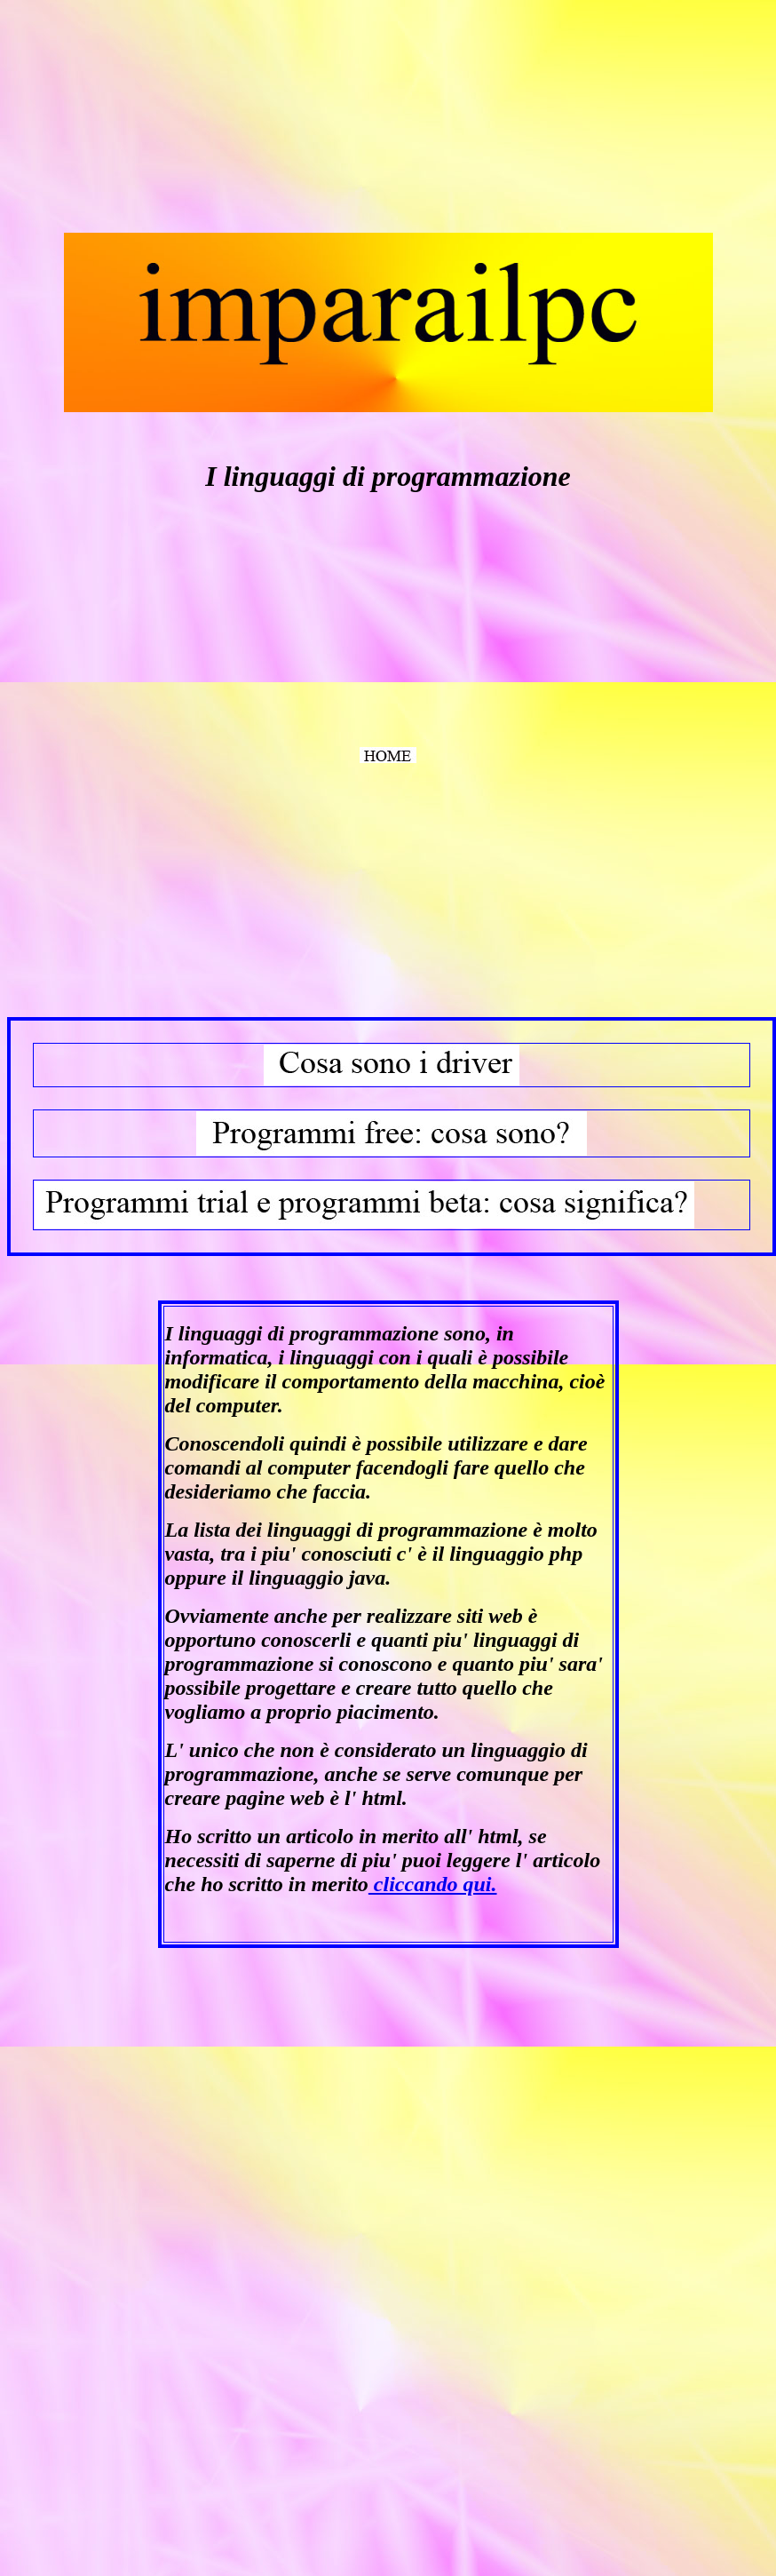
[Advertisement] (140, 118)
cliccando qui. (432, 1884)
